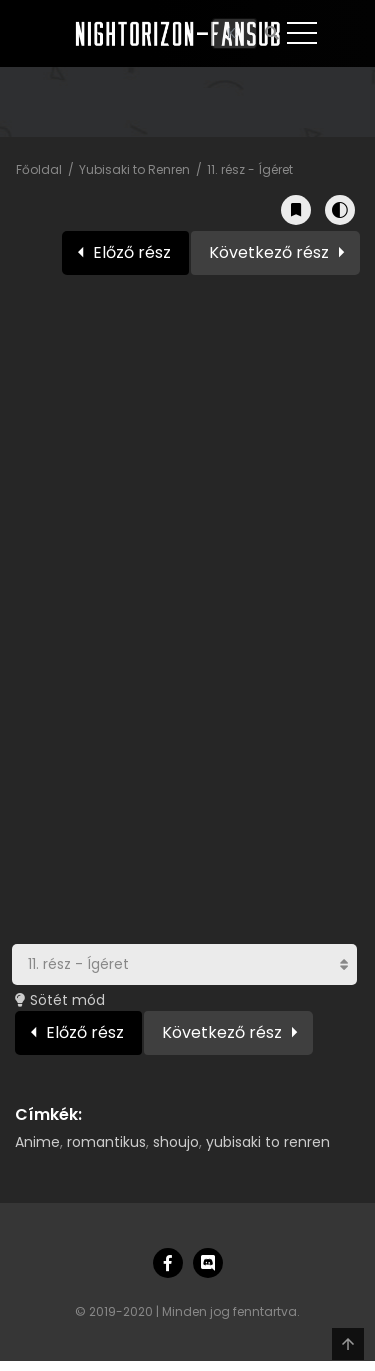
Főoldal (39, 169)
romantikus (106, 1142)
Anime (37, 1142)
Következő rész (269, 252)
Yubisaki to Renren (134, 169)
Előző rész (132, 252)
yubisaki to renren (268, 1142)
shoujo (176, 1142)
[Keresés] (234, 33)
